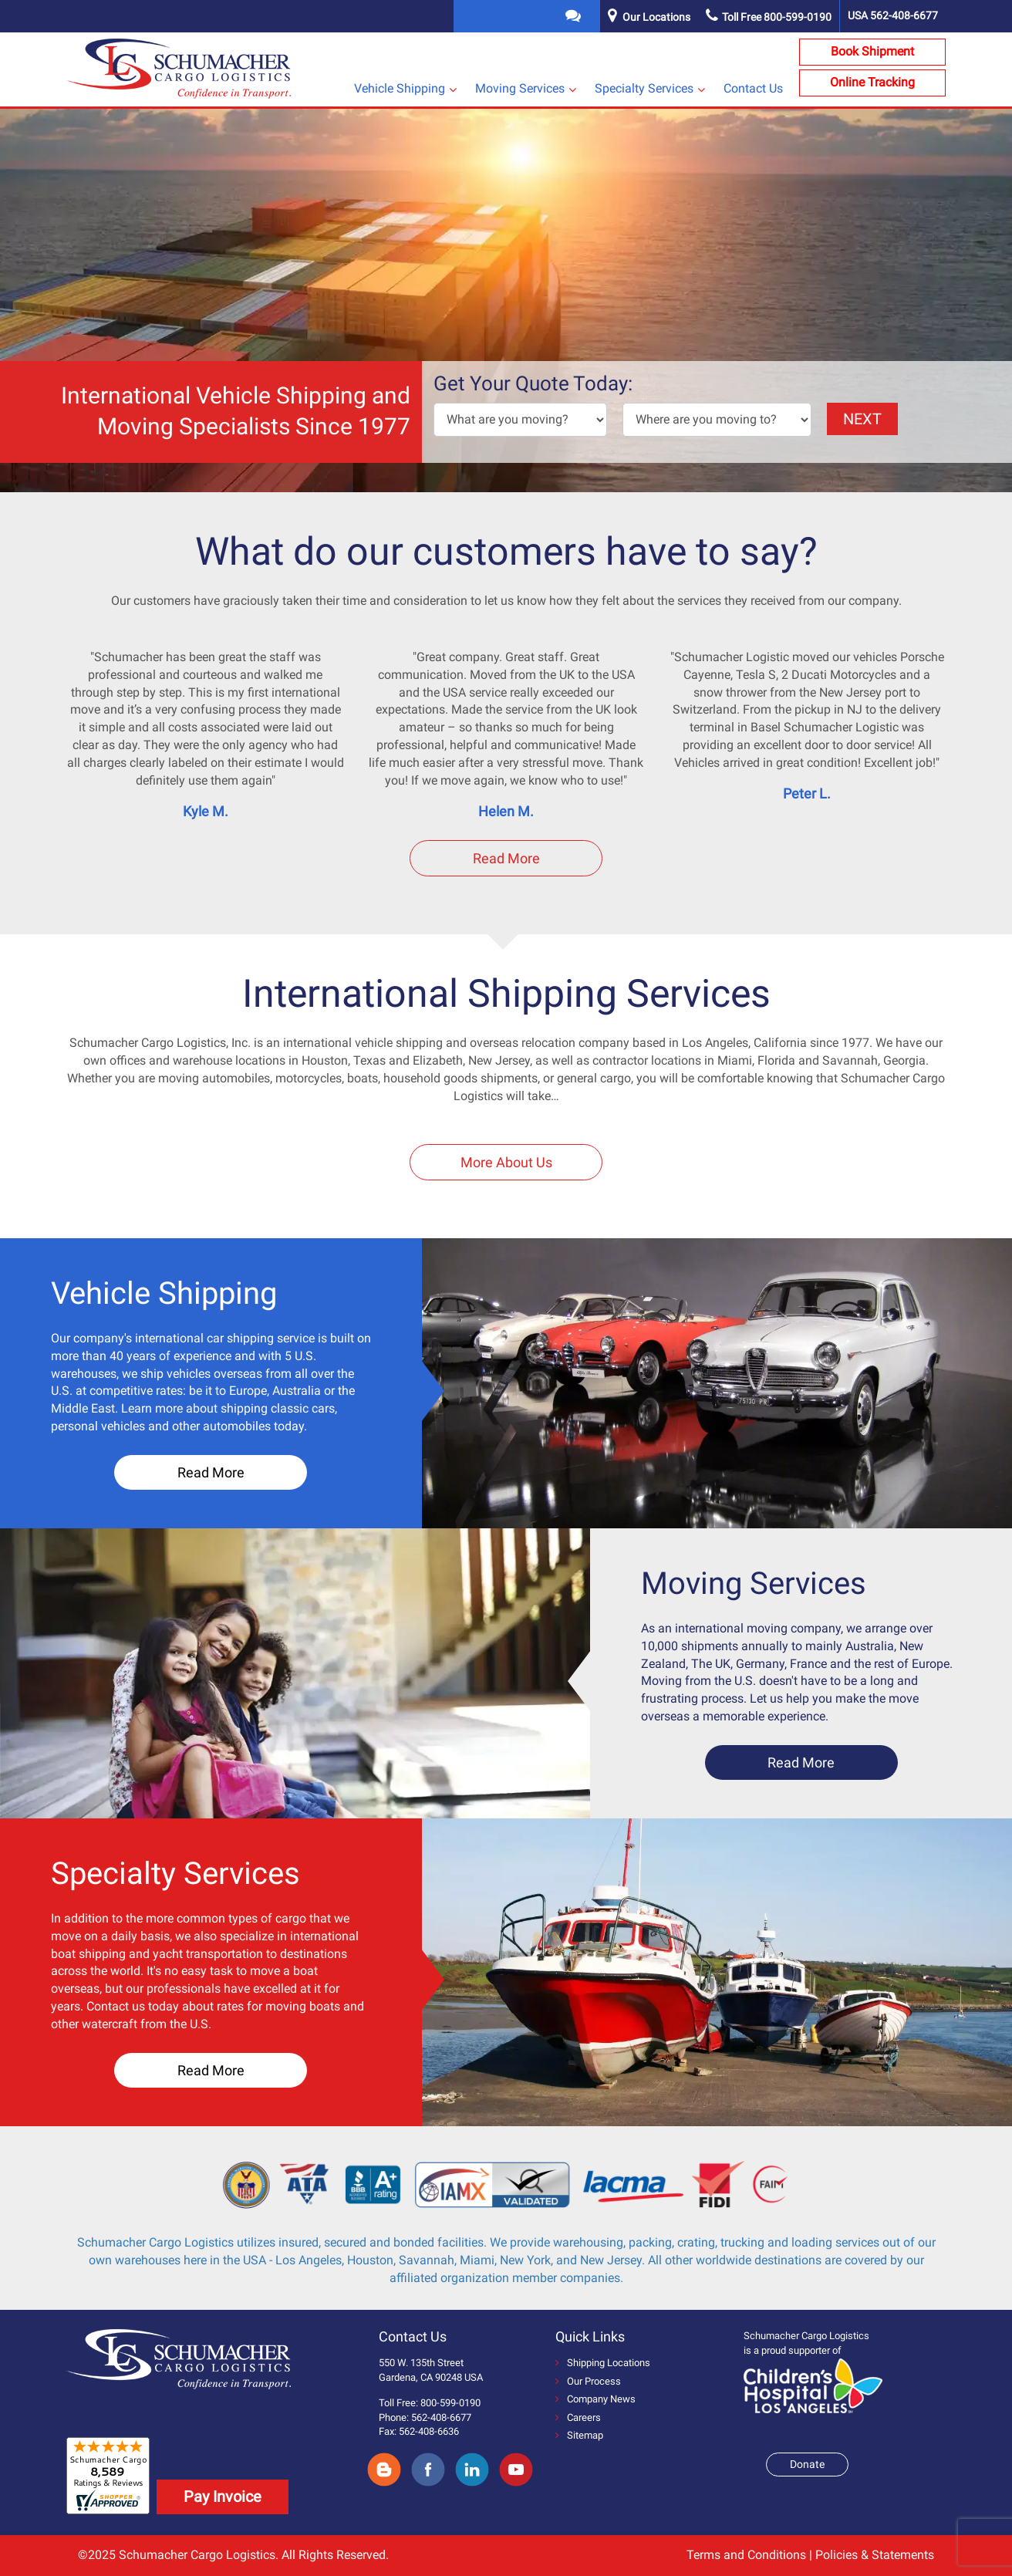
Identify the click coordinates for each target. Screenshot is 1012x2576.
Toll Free (769, 17)
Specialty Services (644, 88)
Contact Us (753, 88)
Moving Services (520, 88)
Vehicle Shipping (399, 88)
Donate (807, 2464)
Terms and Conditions (746, 2554)
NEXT (862, 419)
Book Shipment (872, 51)
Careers (578, 2417)
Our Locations (656, 17)
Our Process (588, 2381)
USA (893, 15)
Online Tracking (872, 82)
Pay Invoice (222, 2496)
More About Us (506, 1162)
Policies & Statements (874, 2554)
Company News (595, 2399)
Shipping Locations (602, 2362)
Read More (506, 858)
